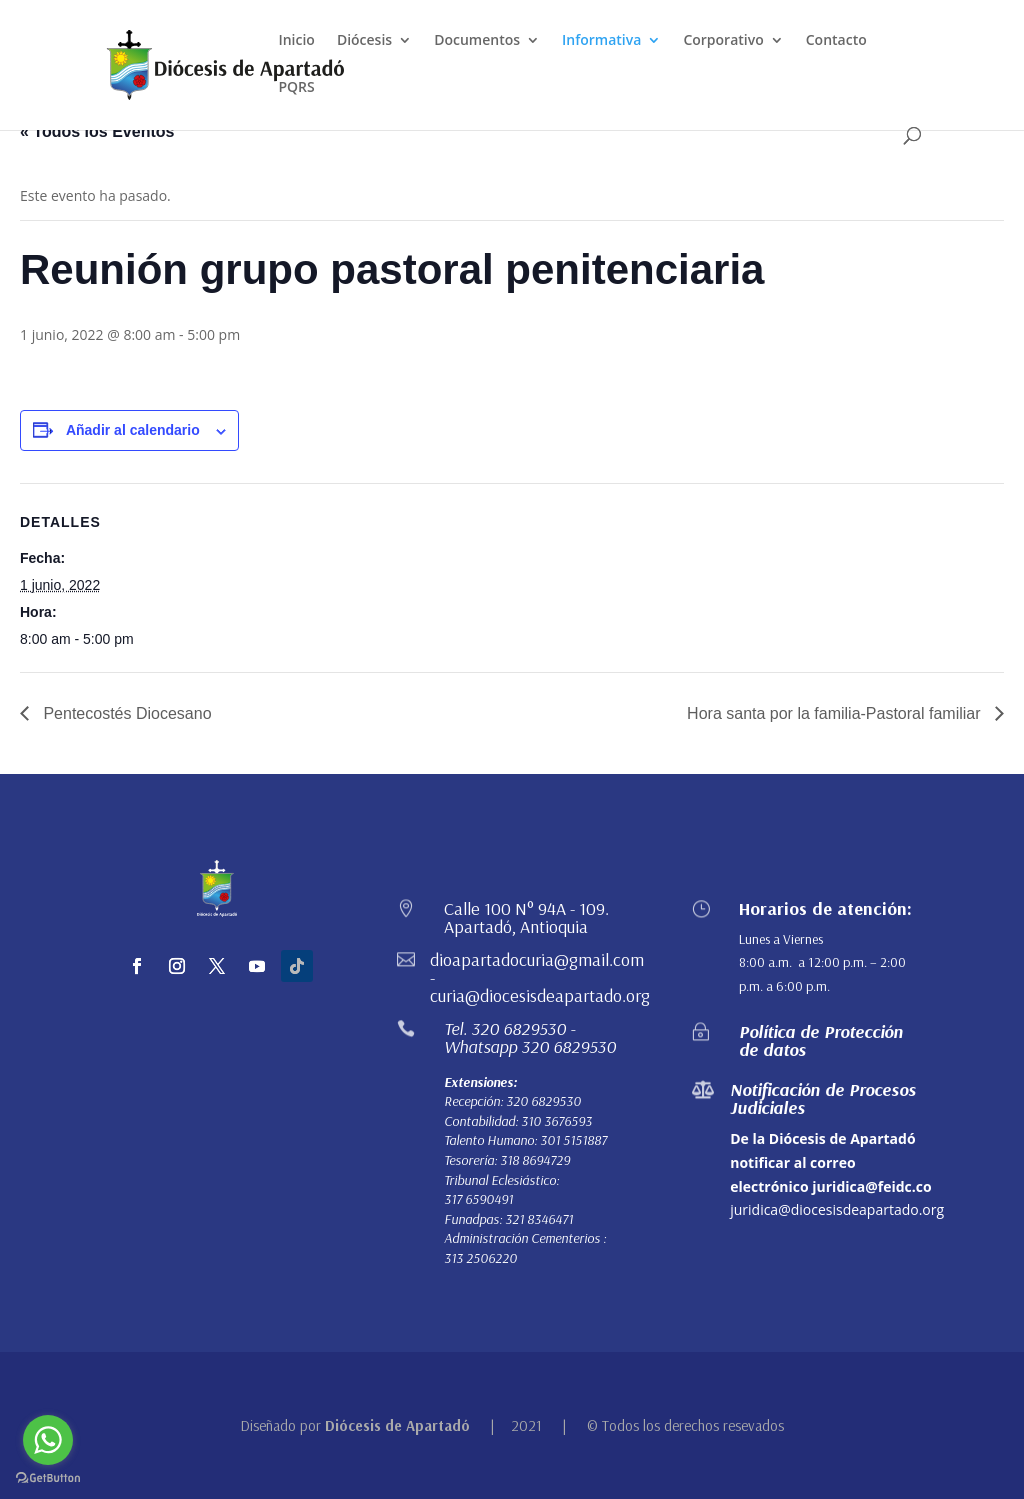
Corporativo (723, 41)
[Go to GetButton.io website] (48, 1478)
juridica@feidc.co (871, 1186)
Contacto (836, 41)
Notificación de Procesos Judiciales (823, 1098)
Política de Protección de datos (821, 1040)
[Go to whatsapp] (48, 1440)
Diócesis (364, 41)
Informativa (601, 41)
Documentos (477, 41)
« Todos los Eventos (97, 131)
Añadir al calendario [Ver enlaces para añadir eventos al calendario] (133, 430)
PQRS (296, 88)
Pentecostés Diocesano (125, 713)
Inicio (296, 41)
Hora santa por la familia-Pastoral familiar (836, 713)
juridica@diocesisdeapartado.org (837, 1209)
